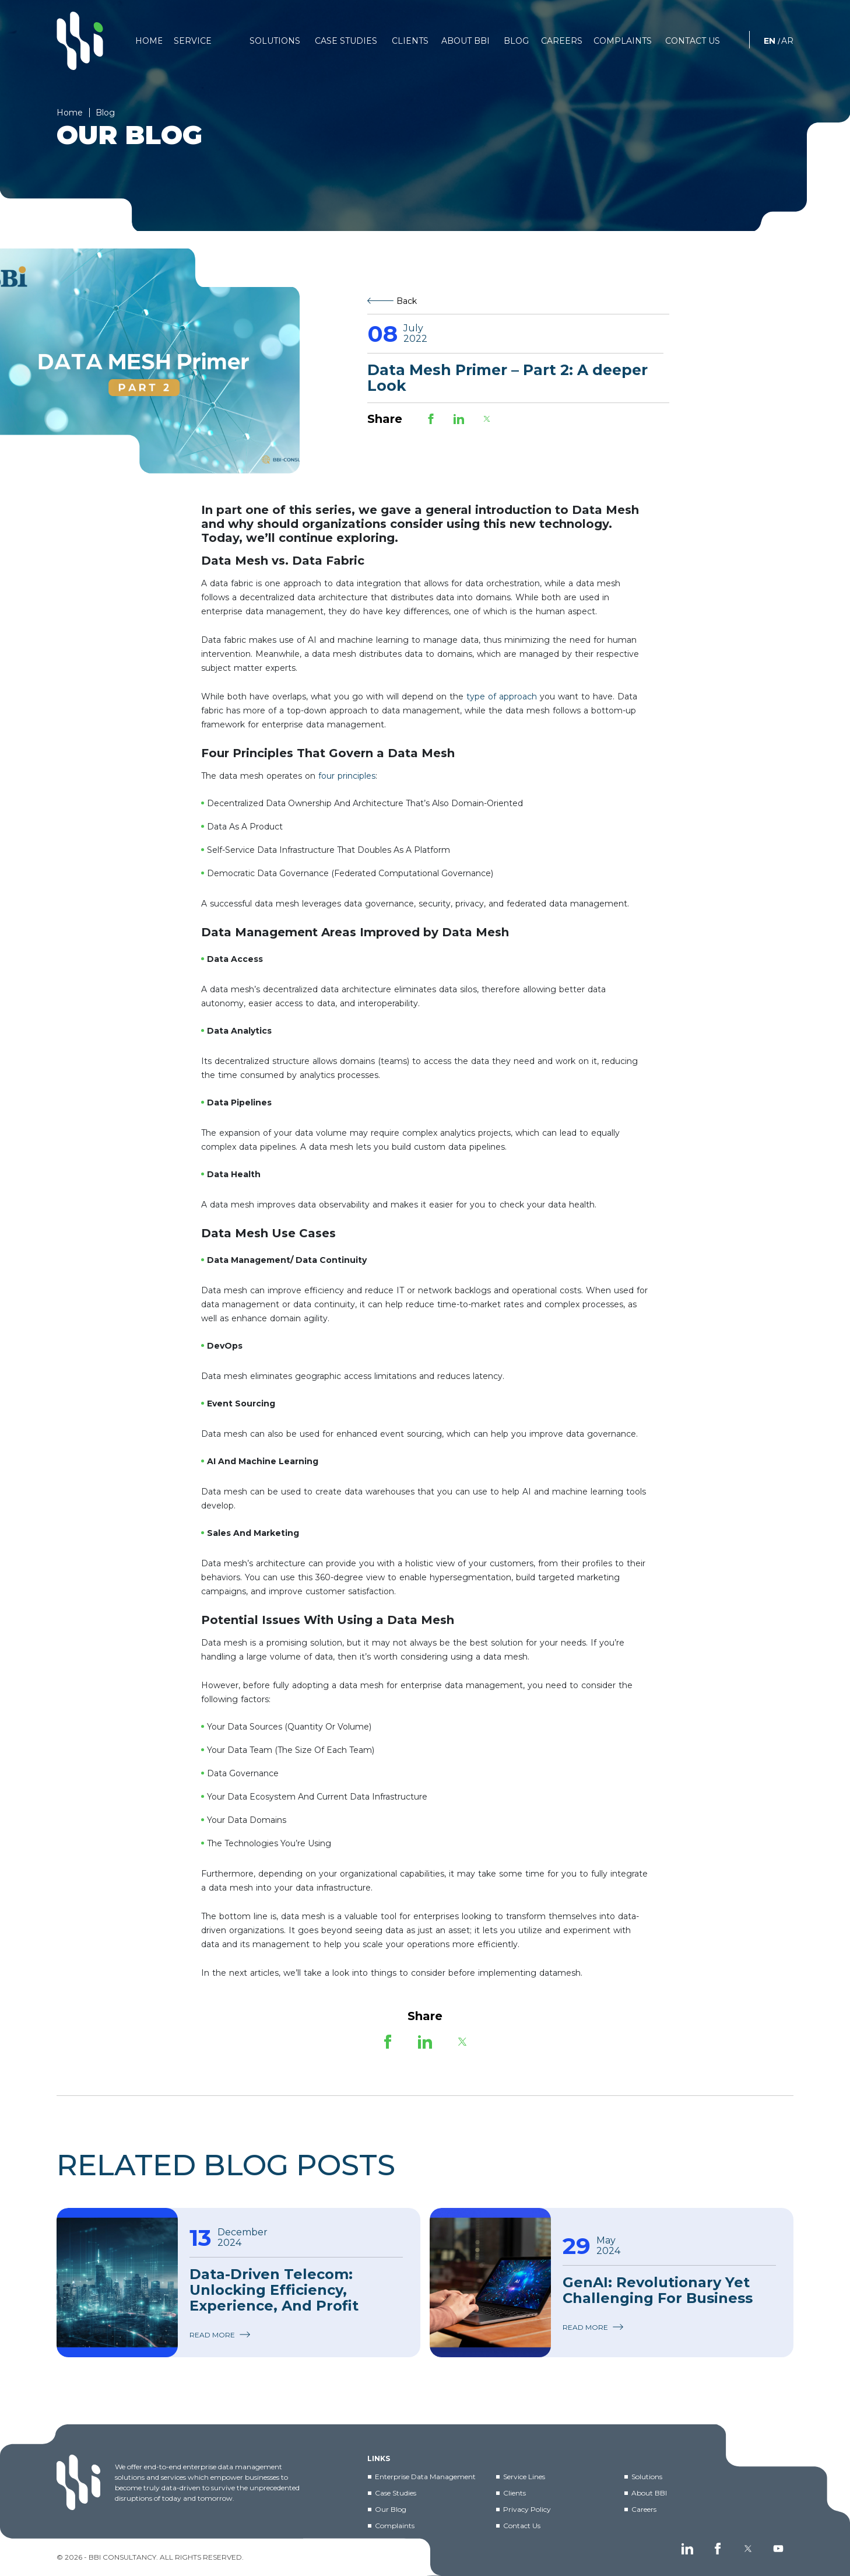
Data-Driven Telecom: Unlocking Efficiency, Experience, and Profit (274, 2290)
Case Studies (395, 2492)
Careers (643, 2509)
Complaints (395, 2525)
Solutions (646, 2476)
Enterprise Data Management (425, 2476)
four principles (346, 776)
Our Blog (390, 2509)
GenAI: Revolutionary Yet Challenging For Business (658, 2290)
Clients (514, 2492)
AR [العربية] (787, 41)
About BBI (649, 2492)
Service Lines (524, 2476)
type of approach (501, 696)
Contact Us (521, 2525)
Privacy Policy (527, 2509)
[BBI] (80, 41)
